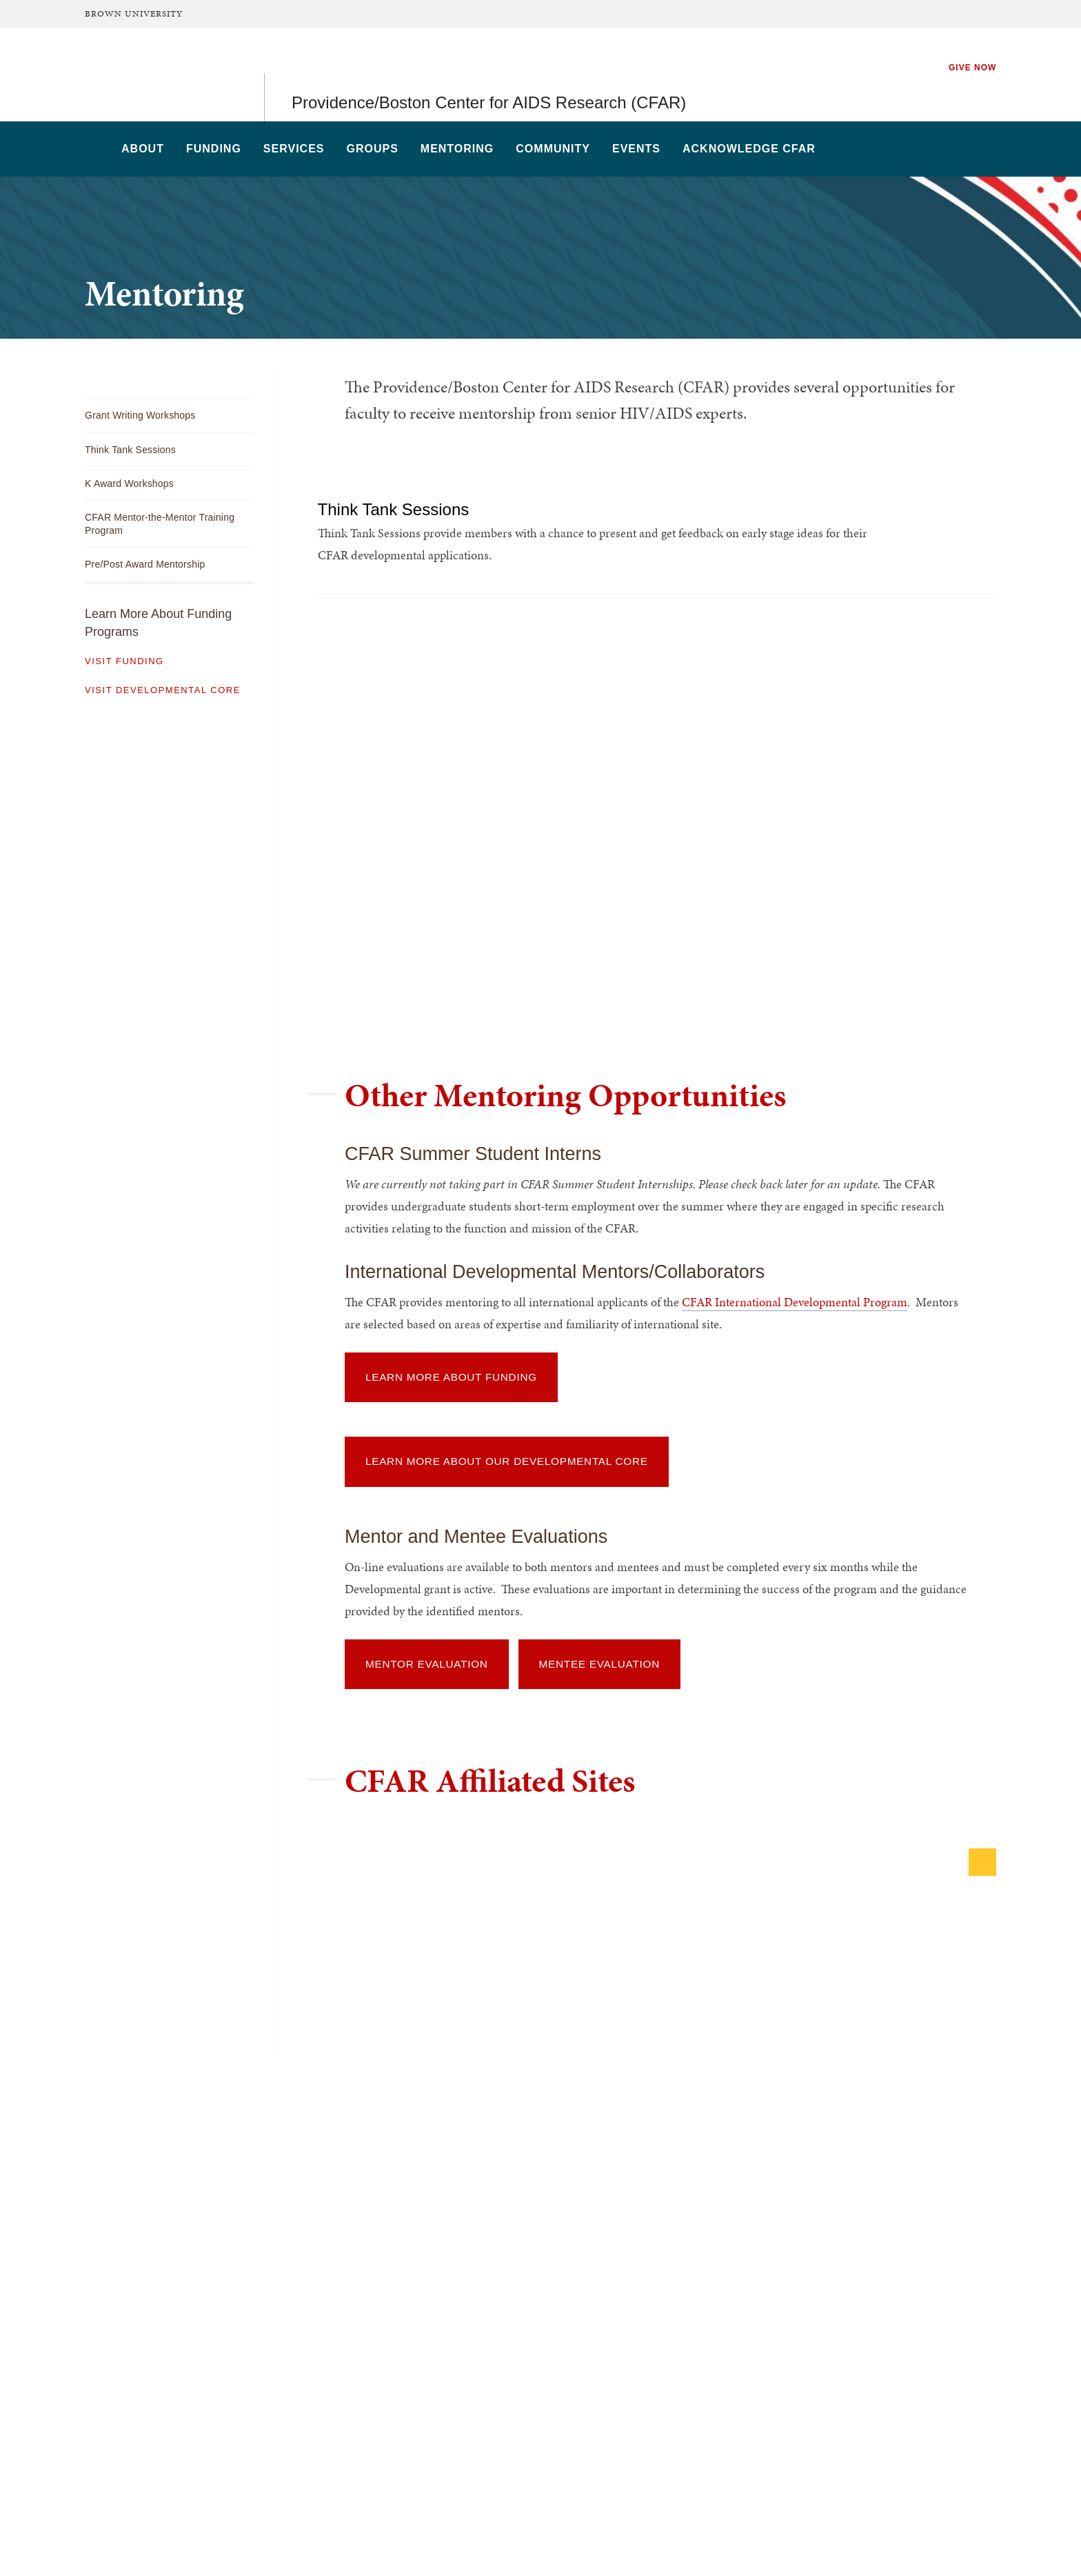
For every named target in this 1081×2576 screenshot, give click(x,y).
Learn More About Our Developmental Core (506, 1461)
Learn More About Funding (451, 1377)
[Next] (982, 1862)
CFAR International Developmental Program (794, 1301)
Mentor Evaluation (426, 1664)
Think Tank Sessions (400, 509)
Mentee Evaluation (599, 1664)
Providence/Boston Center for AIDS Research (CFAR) (489, 74)
